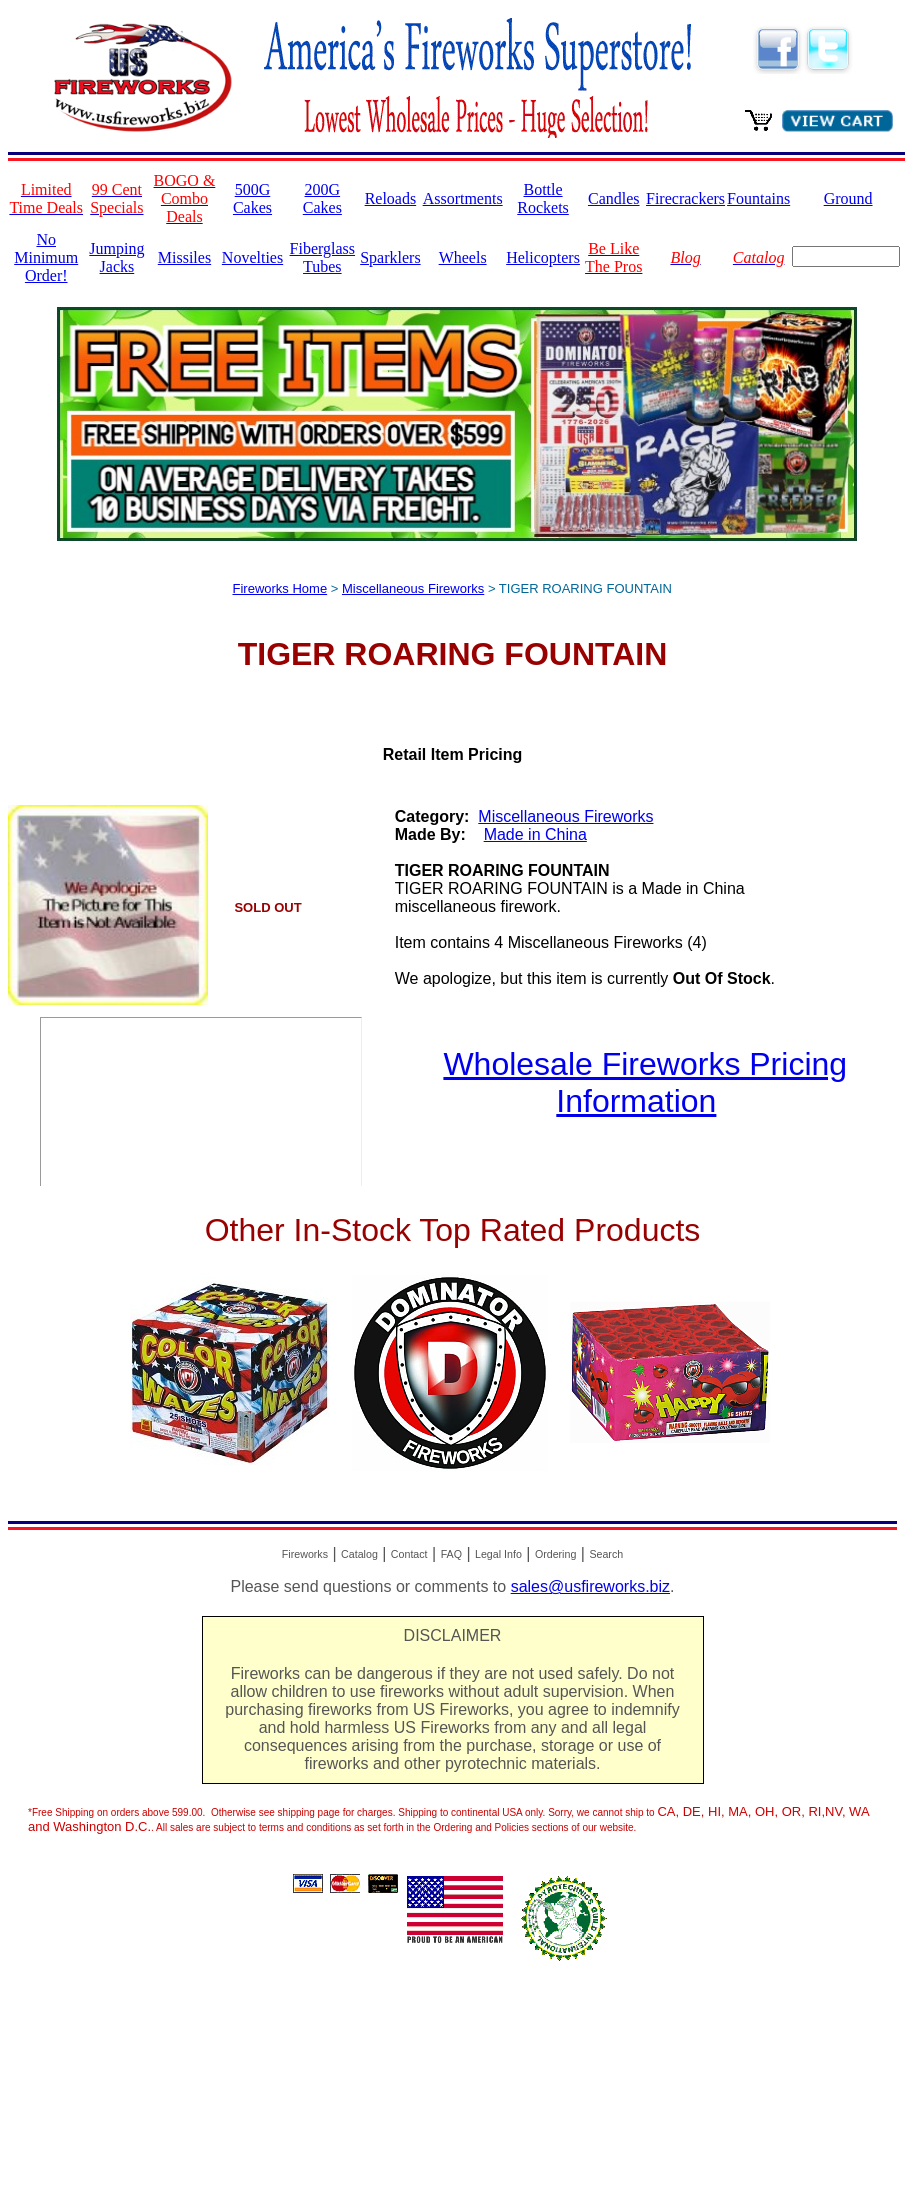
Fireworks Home (280, 588)
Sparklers (390, 257)
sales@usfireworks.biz (590, 1586)
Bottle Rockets (543, 198)
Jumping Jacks (116, 257)
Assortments (463, 198)
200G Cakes (322, 198)
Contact (409, 1554)
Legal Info (498, 1554)
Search (606, 1554)
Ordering (555, 1554)
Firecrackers (685, 198)
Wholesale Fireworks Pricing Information (645, 1082)
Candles (614, 198)
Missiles (184, 257)
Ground (848, 198)
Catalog (359, 1554)
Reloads (391, 198)
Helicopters (543, 257)
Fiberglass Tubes (322, 257)
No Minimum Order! (46, 257)
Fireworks (305, 1554)
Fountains (758, 198)
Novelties (252, 257)
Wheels (463, 257)
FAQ (451, 1554)
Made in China (535, 834)
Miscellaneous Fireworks (413, 588)
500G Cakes (252, 198)
